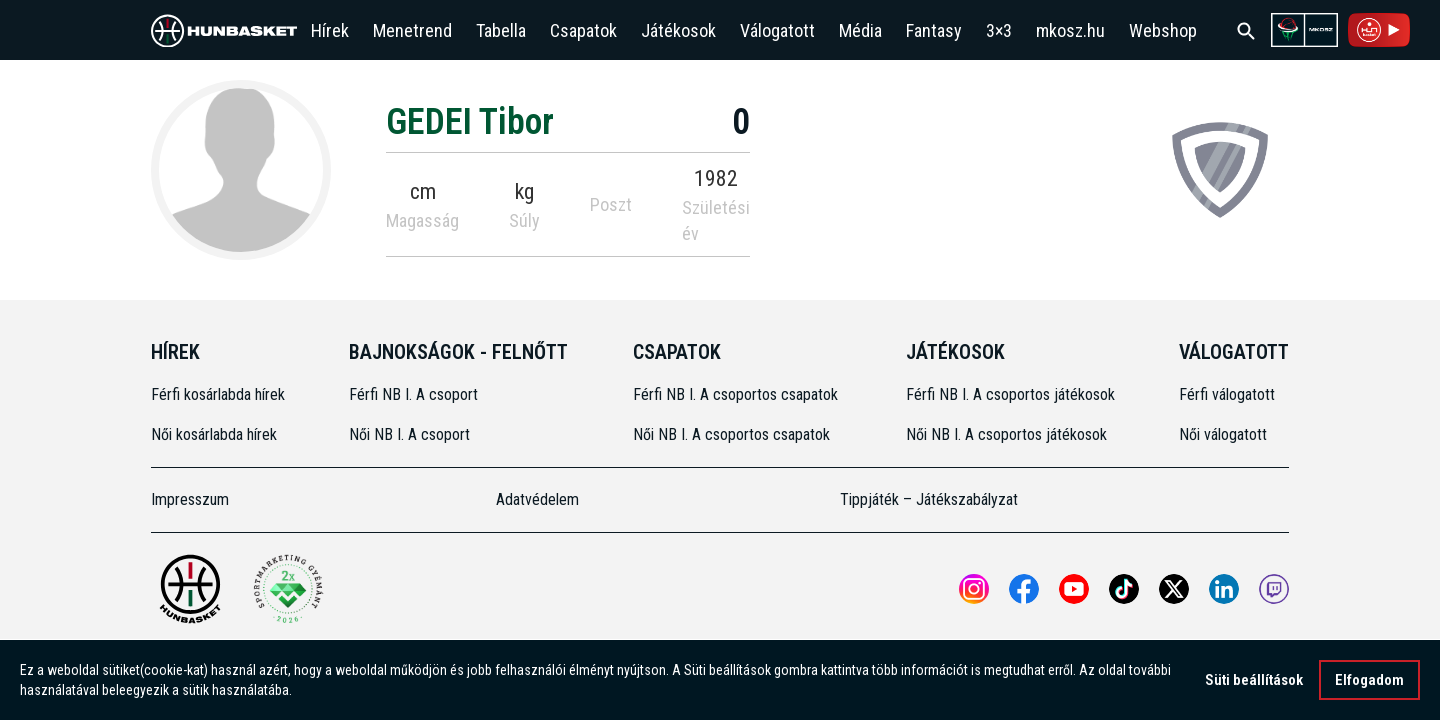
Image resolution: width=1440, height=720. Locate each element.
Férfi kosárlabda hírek (218, 394)
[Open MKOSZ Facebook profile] (1024, 589)
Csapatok (583, 30)
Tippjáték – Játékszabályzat (929, 499)
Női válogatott (1223, 434)
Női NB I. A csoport (409, 434)
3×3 (999, 30)
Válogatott (777, 30)
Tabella (501, 30)
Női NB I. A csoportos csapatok (733, 434)
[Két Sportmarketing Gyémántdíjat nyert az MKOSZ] (288, 589)
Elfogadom (1369, 682)
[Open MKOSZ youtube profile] (1074, 589)
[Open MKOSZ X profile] (1174, 589)
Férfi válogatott (1227, 394)
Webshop (1163, 30)
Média (860, 30)
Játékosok (678, 30)
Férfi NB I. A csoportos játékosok (1010, 394)
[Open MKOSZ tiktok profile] (1124, 589)
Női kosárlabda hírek (214, 434)
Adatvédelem (537, 499)
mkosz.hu (1070, 30)
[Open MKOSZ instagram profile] (974, 589)
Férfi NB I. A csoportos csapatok (737, 394)
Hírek (330, 30)
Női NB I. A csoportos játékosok (1006, 434)
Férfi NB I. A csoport (413, 394)
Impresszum (190, 499)
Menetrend (412, 30)
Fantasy (934, 30)
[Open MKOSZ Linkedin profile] (1224, 589)
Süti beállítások (1254, 682)
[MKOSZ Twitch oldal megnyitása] (1274, 589)
